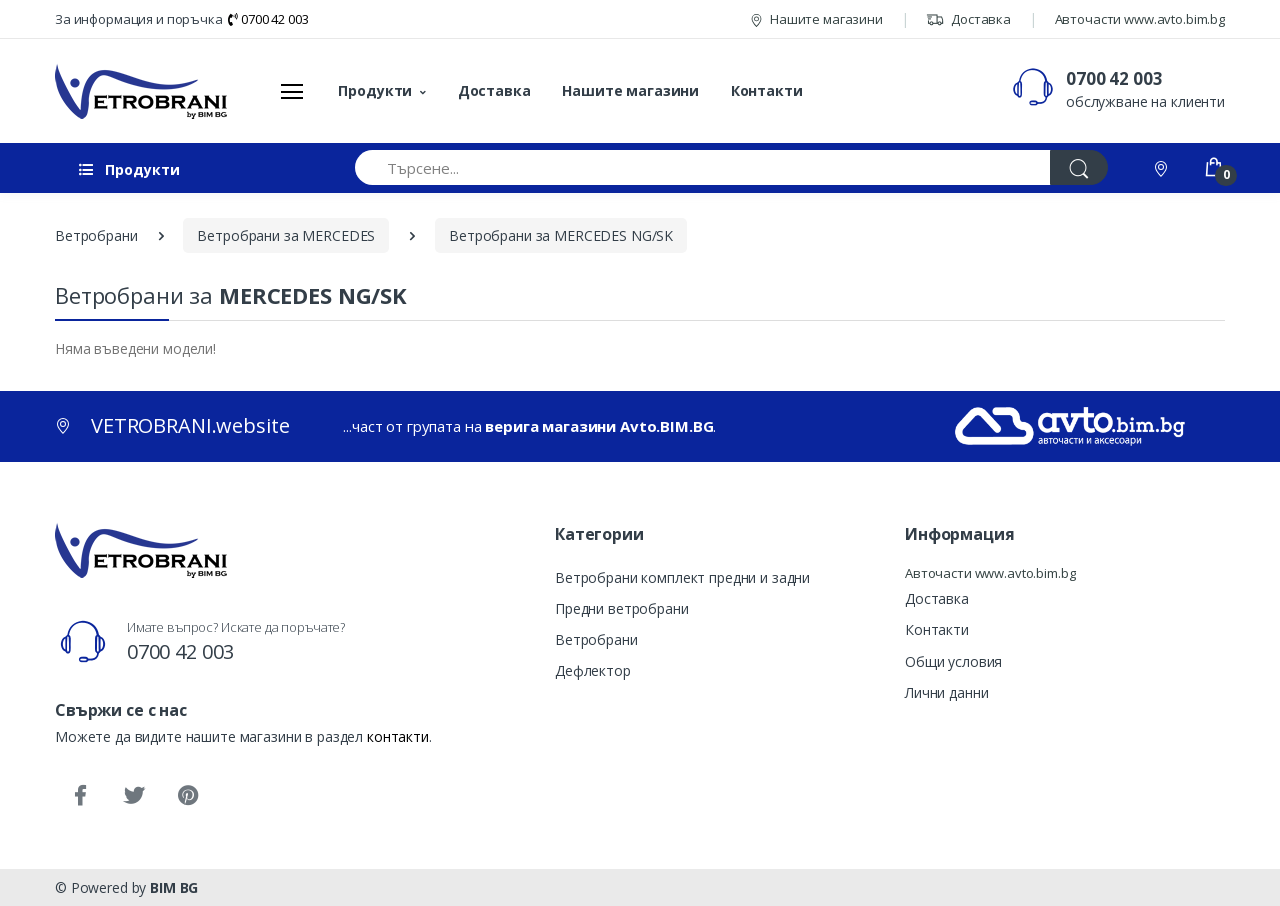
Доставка (968, 19)
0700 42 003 (268, 19)
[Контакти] (1163, 167)
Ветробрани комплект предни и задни (682, 577)
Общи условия (953, 661)
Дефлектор (593, 670)
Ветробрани (596, 639)
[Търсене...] (703, 167)
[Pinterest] (188, 796)
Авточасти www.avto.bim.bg (1140, 19)
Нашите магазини (816, 19)
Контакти (767, 90)
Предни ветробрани (622, 608)
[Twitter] (134, 796)
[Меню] (292, 91)
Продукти (375, 90)
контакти (398, 736)
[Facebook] (80, 796)
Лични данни (946, 692)
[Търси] (1079, 167)
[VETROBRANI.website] (141, 91)
